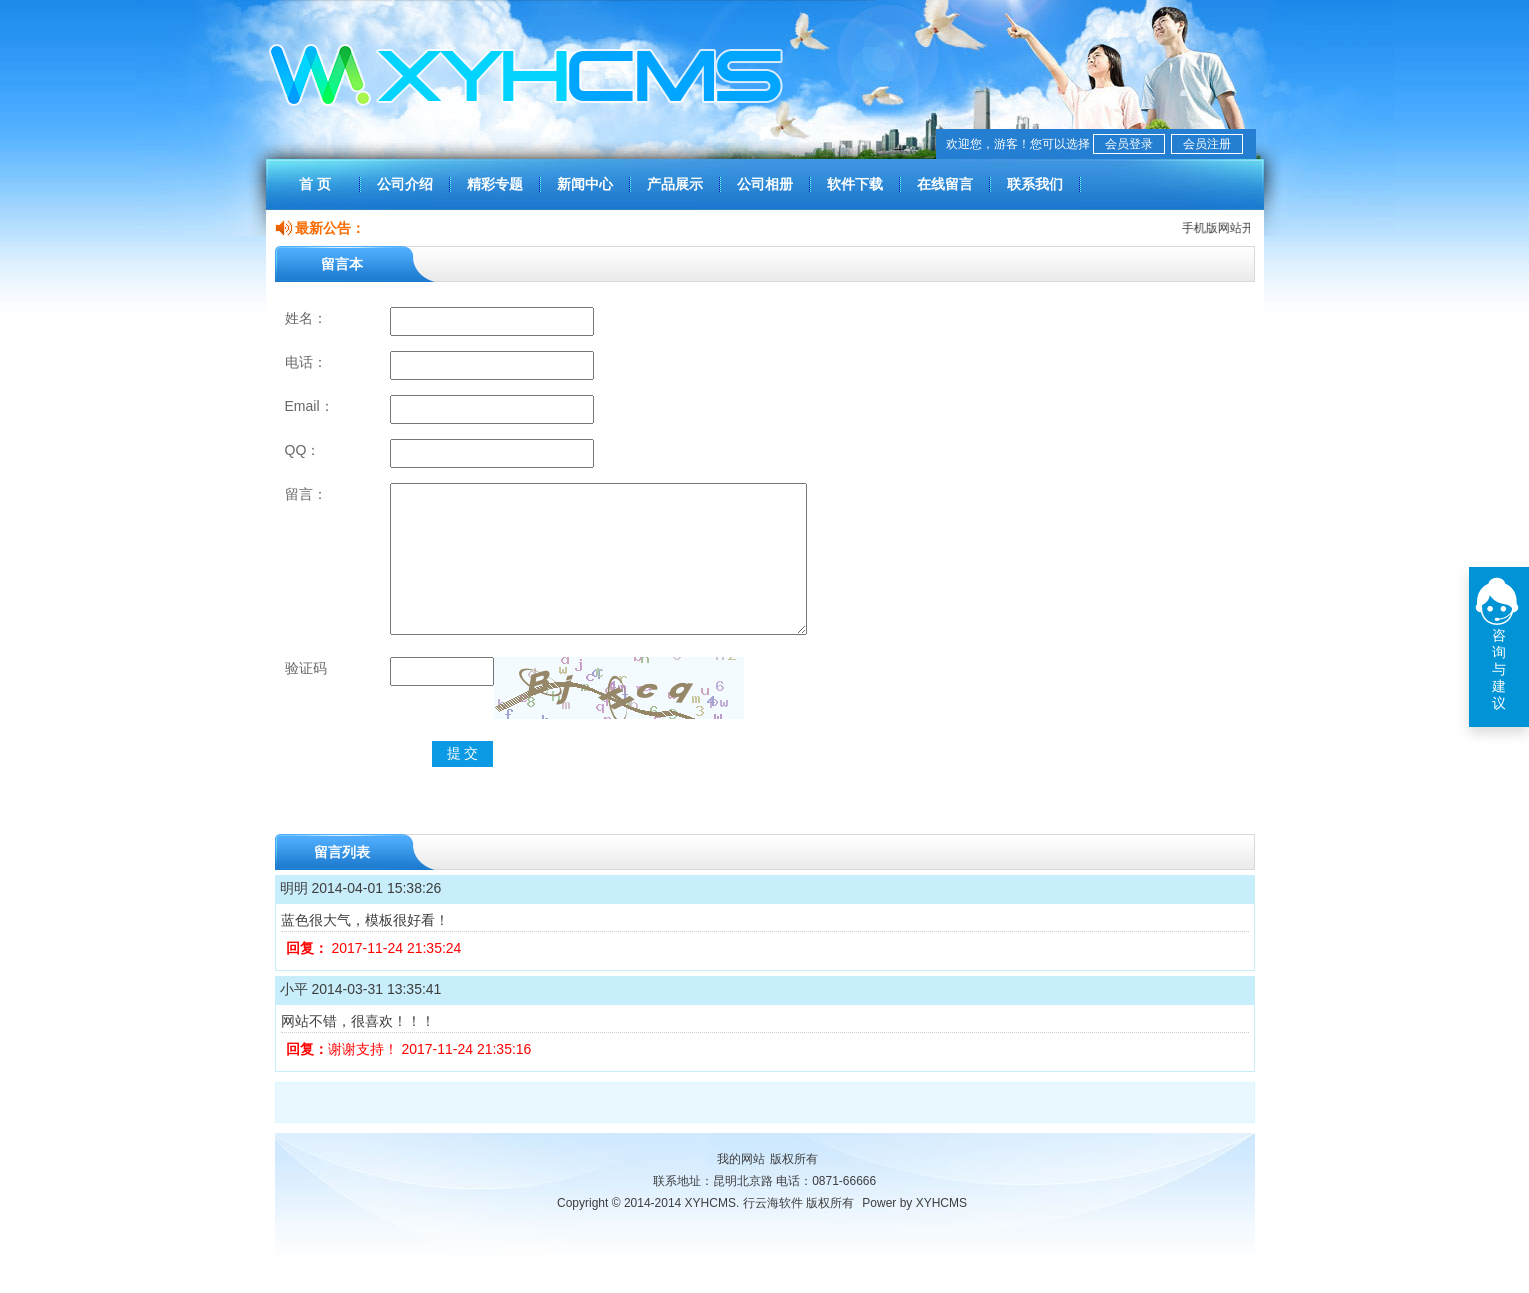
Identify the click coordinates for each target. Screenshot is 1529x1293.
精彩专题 (495, 184)
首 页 (315, 184)
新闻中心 (585, 184)
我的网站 (741, 1189)
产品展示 (675, 184)
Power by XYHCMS (914, 1233)
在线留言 (945, 184)
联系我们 (1035, 184)
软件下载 (855, 184)
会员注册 (1207, 144)
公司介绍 (405, 184)
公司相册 (765, 184)
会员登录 (1129, 144)
